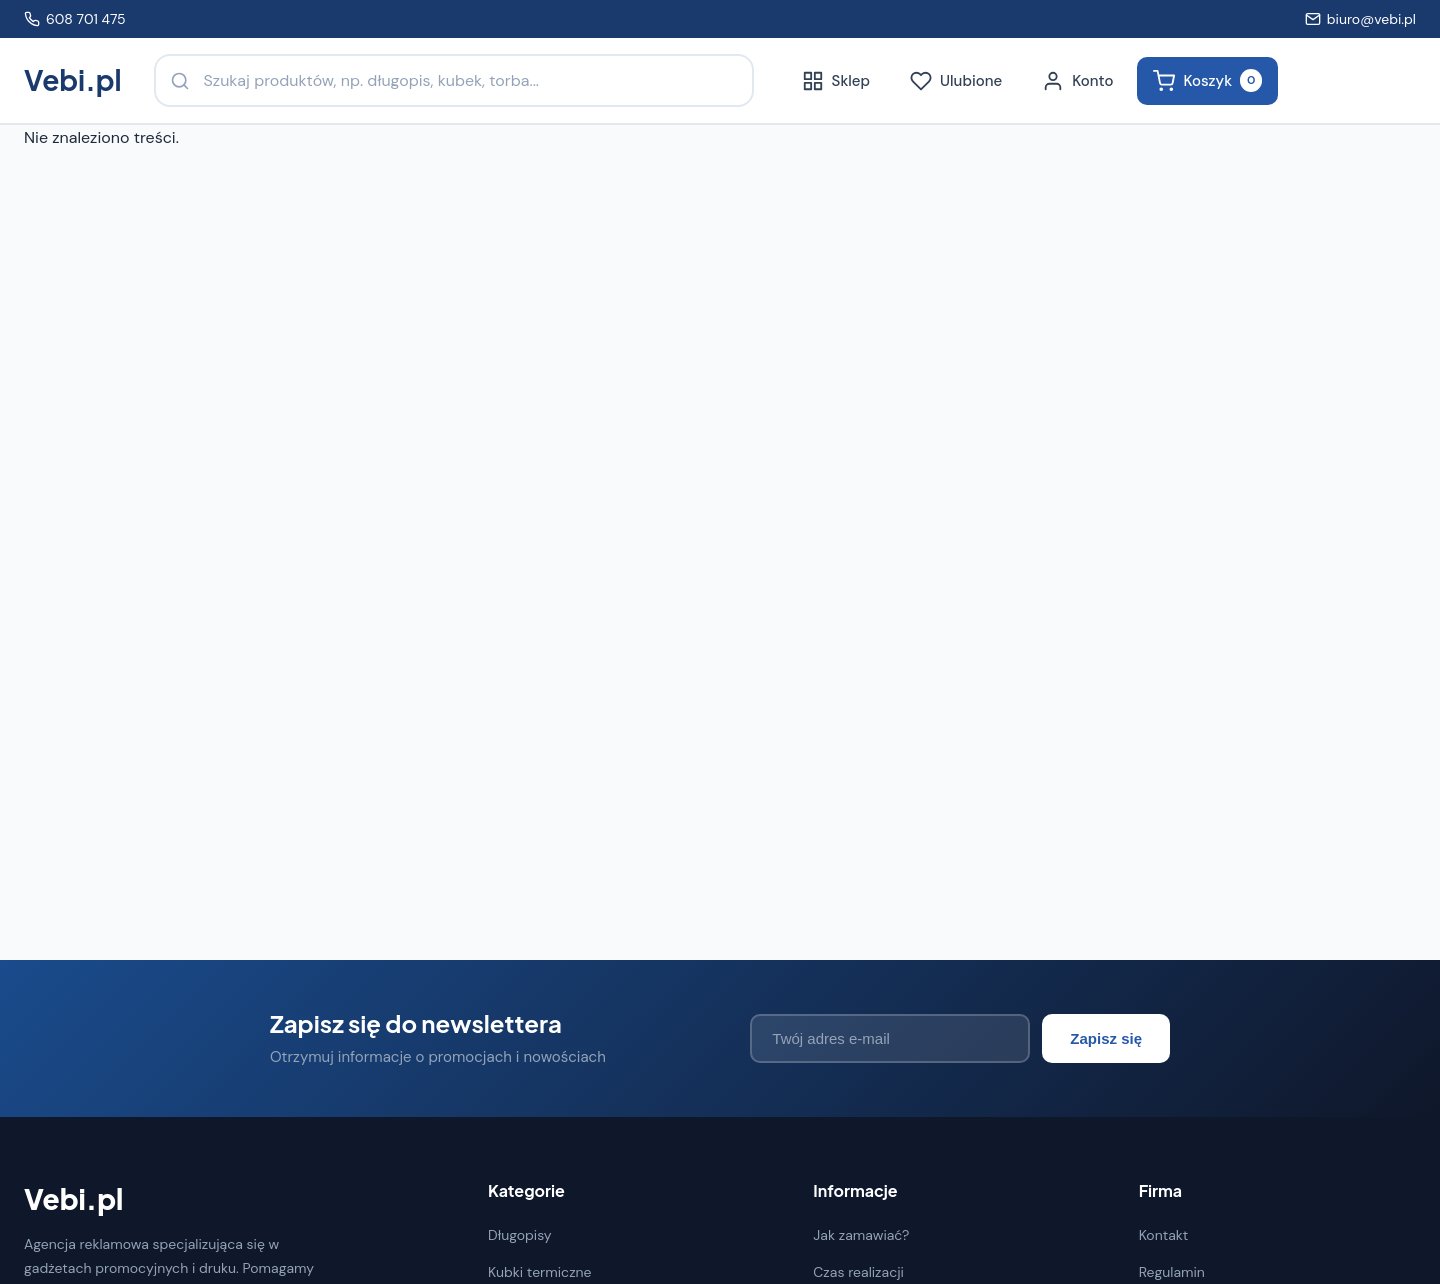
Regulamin (1172, 1272)
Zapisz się (1106, 1038)
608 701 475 (75, 19)
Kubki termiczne (540, 1272)
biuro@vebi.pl (1360, 19)
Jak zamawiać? (861, 1235)
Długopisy (520, 1235)
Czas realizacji (858, 1272)
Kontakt (1164, 1235)
